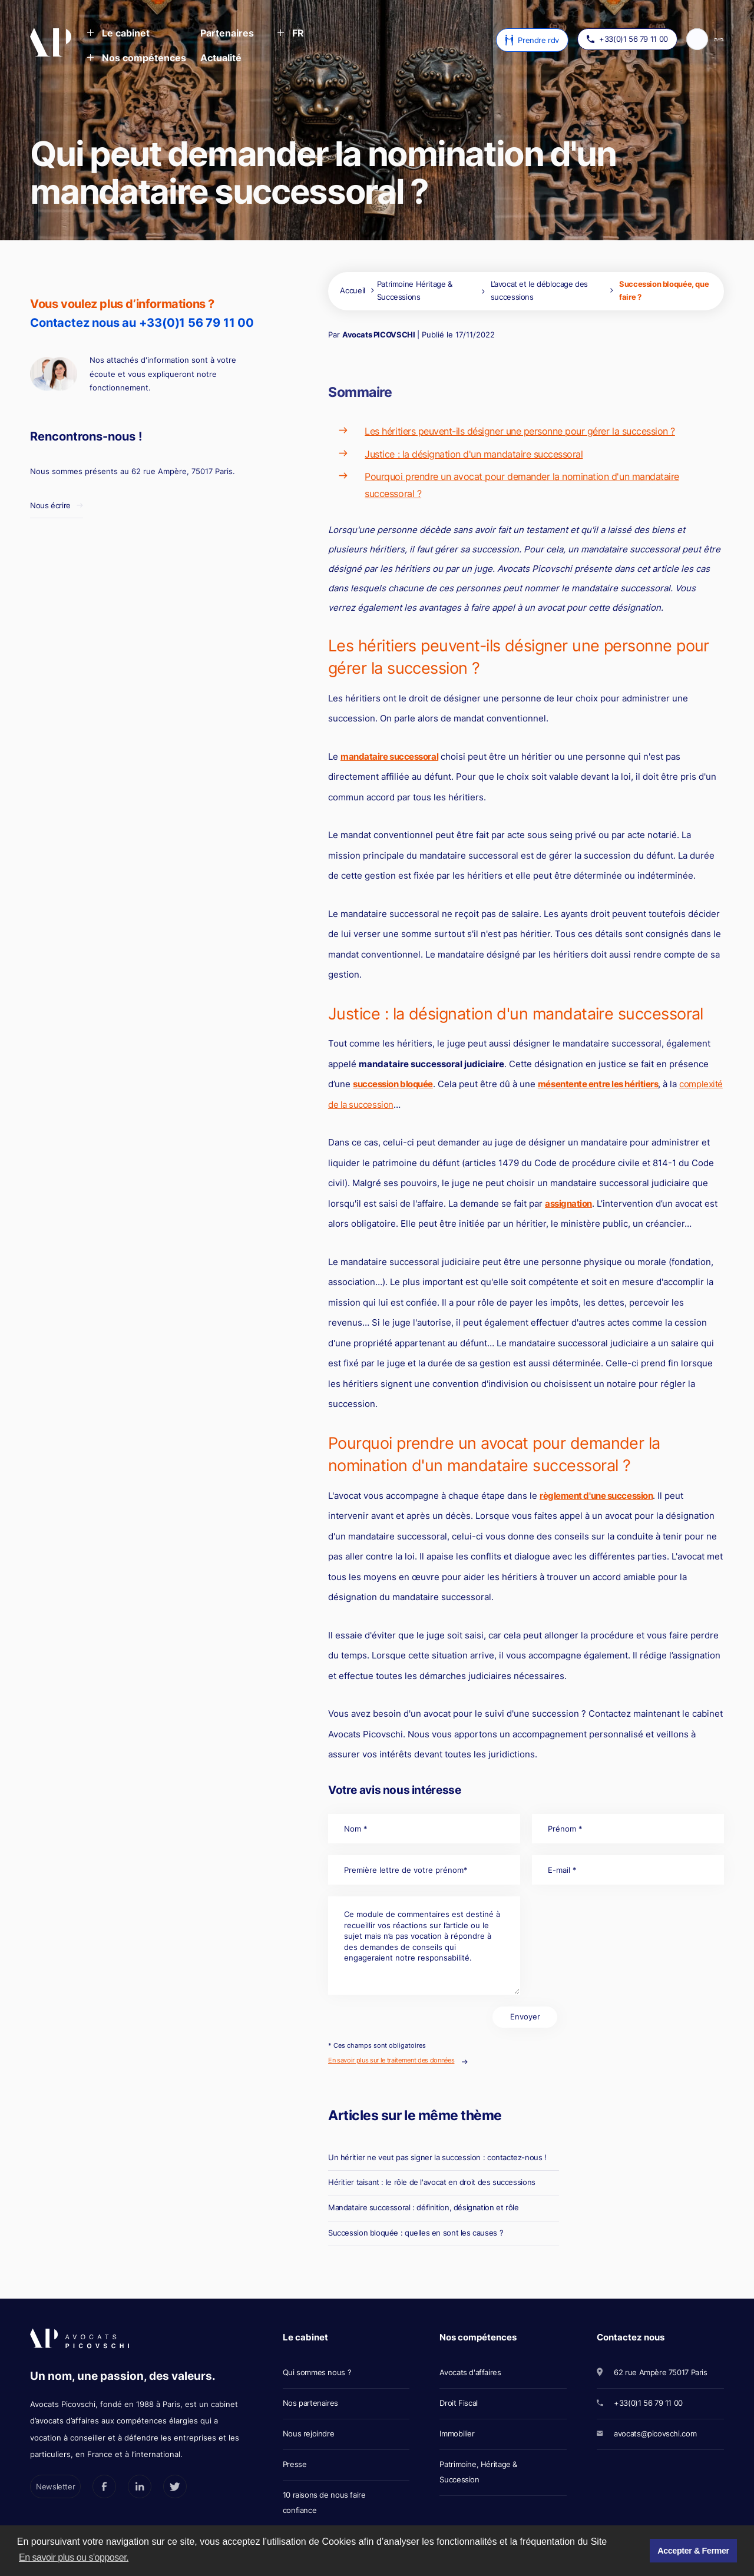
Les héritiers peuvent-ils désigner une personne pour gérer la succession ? (519, 431)
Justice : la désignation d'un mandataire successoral (474, 454)
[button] (118, 34)
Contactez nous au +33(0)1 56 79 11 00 (142, 323)
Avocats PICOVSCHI (378, 334)
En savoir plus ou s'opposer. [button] (73, 2557)
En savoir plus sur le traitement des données (391, 2060)
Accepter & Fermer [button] (693, 2550)
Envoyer (525, 2016)
